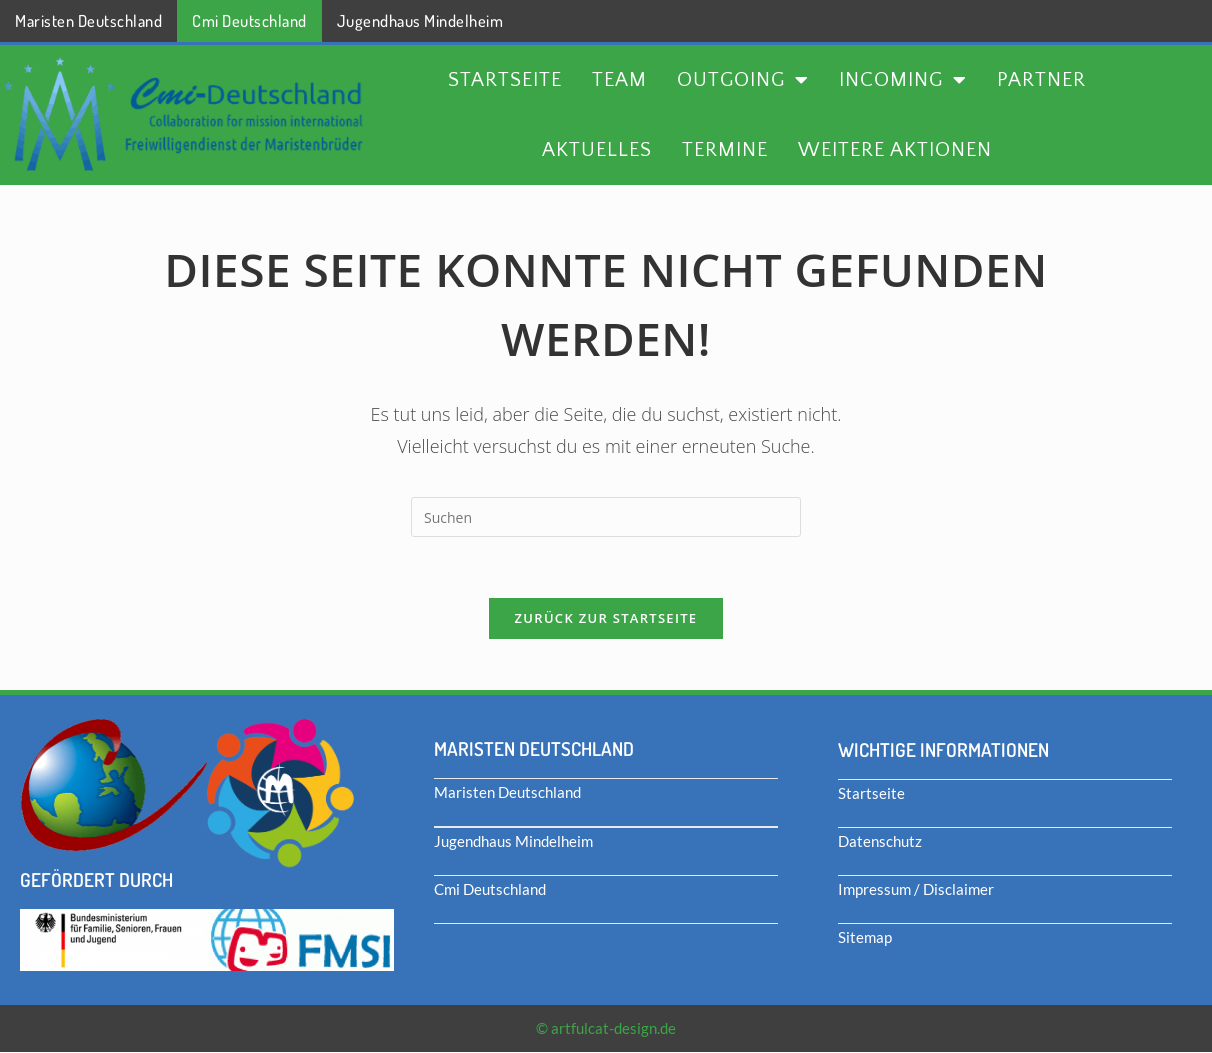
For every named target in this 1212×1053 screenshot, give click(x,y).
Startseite (505, 80)
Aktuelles (597, 150)
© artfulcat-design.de (606, 1028)
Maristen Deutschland (88, 20)
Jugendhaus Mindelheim (420, 20)
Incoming (903, 80)
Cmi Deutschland (249, 20)
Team (619, 80)
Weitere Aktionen (895, 150)
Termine (725, 150)
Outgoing (743, 80)
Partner (1041, 80)
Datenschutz (880, 841)
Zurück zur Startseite (606, 618)
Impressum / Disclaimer (916, 889)
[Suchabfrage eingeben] (606, 517)
